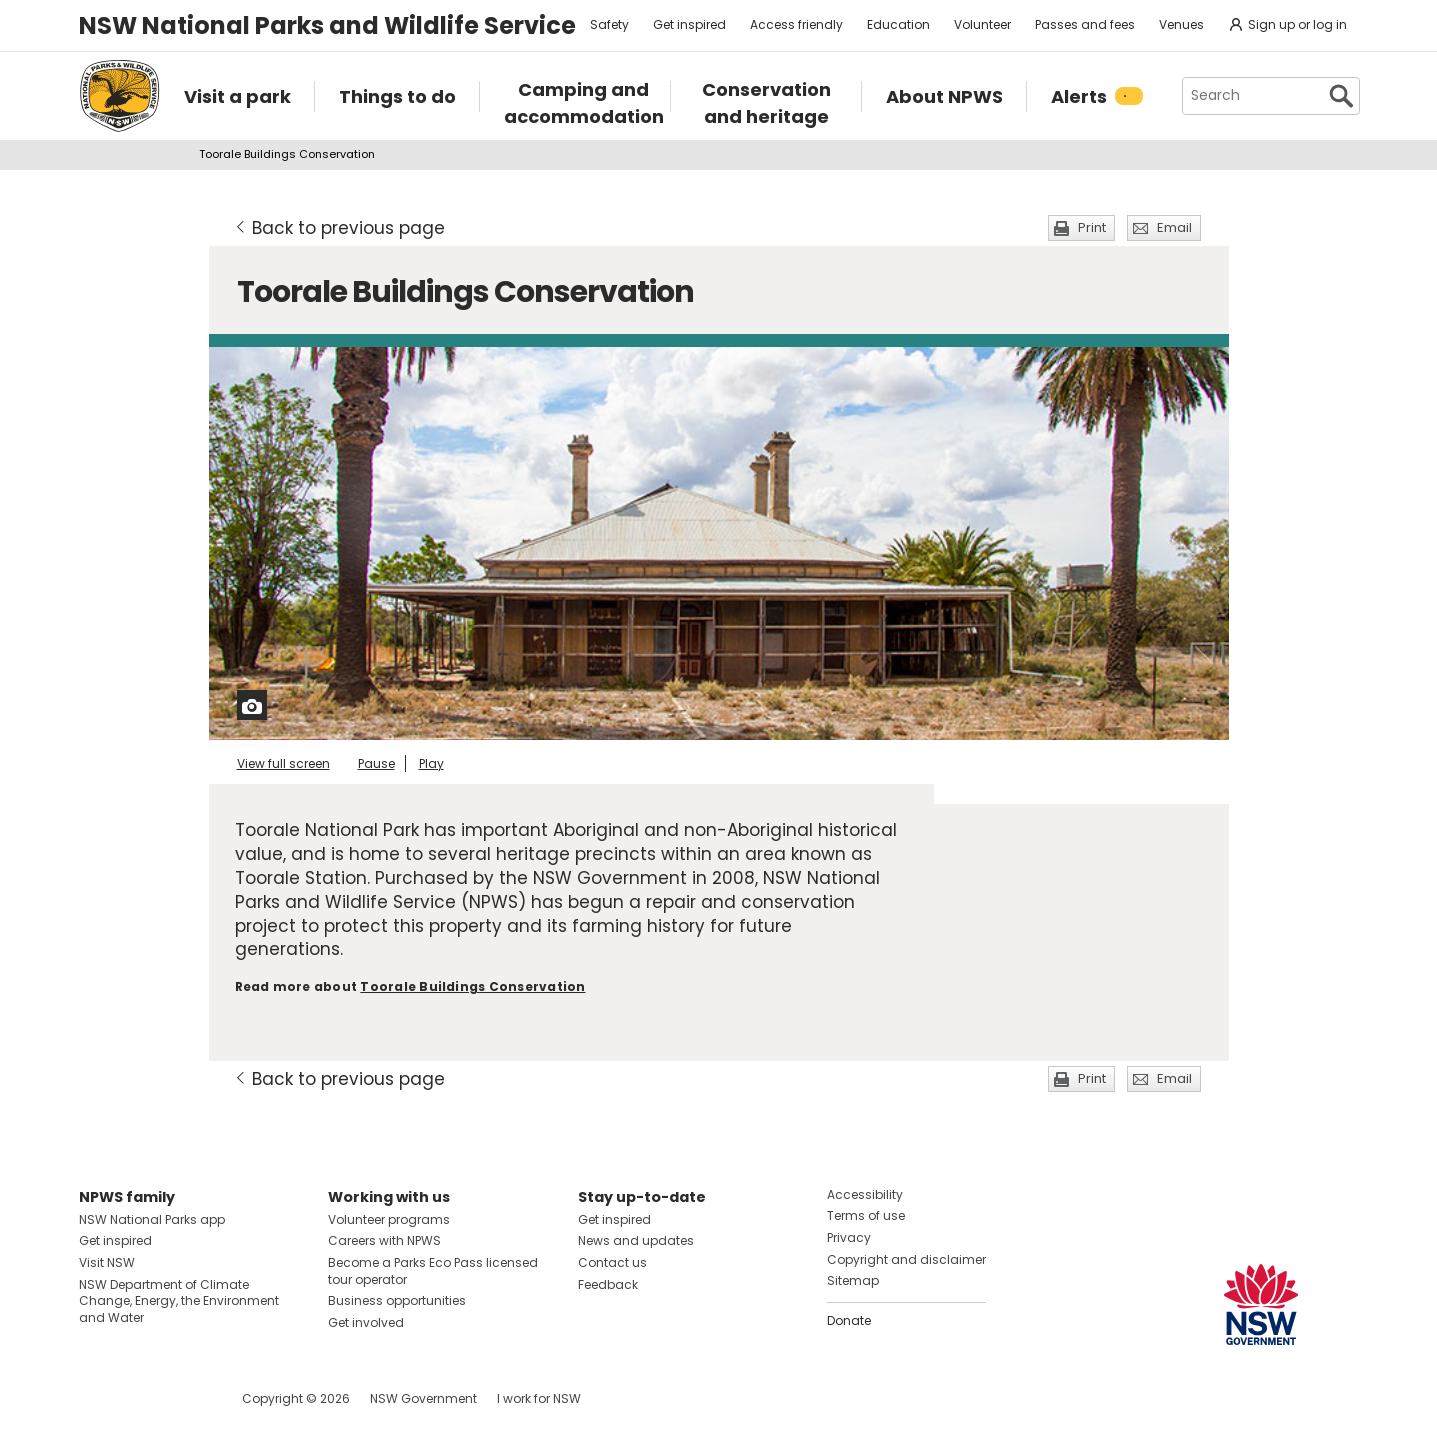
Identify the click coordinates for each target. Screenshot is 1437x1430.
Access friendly (796, 24)
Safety (609, 24)
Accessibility (865, 1194)
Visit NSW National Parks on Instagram (140, 1398)
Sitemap (853, 1280)
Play (431, 763)
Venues (1181, 24)
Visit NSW (107, 1262)
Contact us (612, 1262)
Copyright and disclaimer (906, 1259)
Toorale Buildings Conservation (472, 986)
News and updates (636, 1240)
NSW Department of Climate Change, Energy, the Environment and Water (179, 1301)
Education (898, 24)
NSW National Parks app (152, 1219)
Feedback (608, 1284)
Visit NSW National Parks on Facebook (97, 1398)
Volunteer (982, 24)
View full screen (283, 763)
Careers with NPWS (384, 1240)
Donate (849, 1320)
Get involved (366, 1322)
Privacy (849, 1237)
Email (1174, 227)
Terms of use (866, 1215)
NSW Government (423, 1398)
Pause (376, 763)
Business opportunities (397, 1300)
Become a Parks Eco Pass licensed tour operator (433, 1271)
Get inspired (689, 24)
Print (1092, 227)
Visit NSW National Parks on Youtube (183, 1398)
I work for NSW (539, 1398)
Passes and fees (1085, 24)
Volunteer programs (389, 1219)
